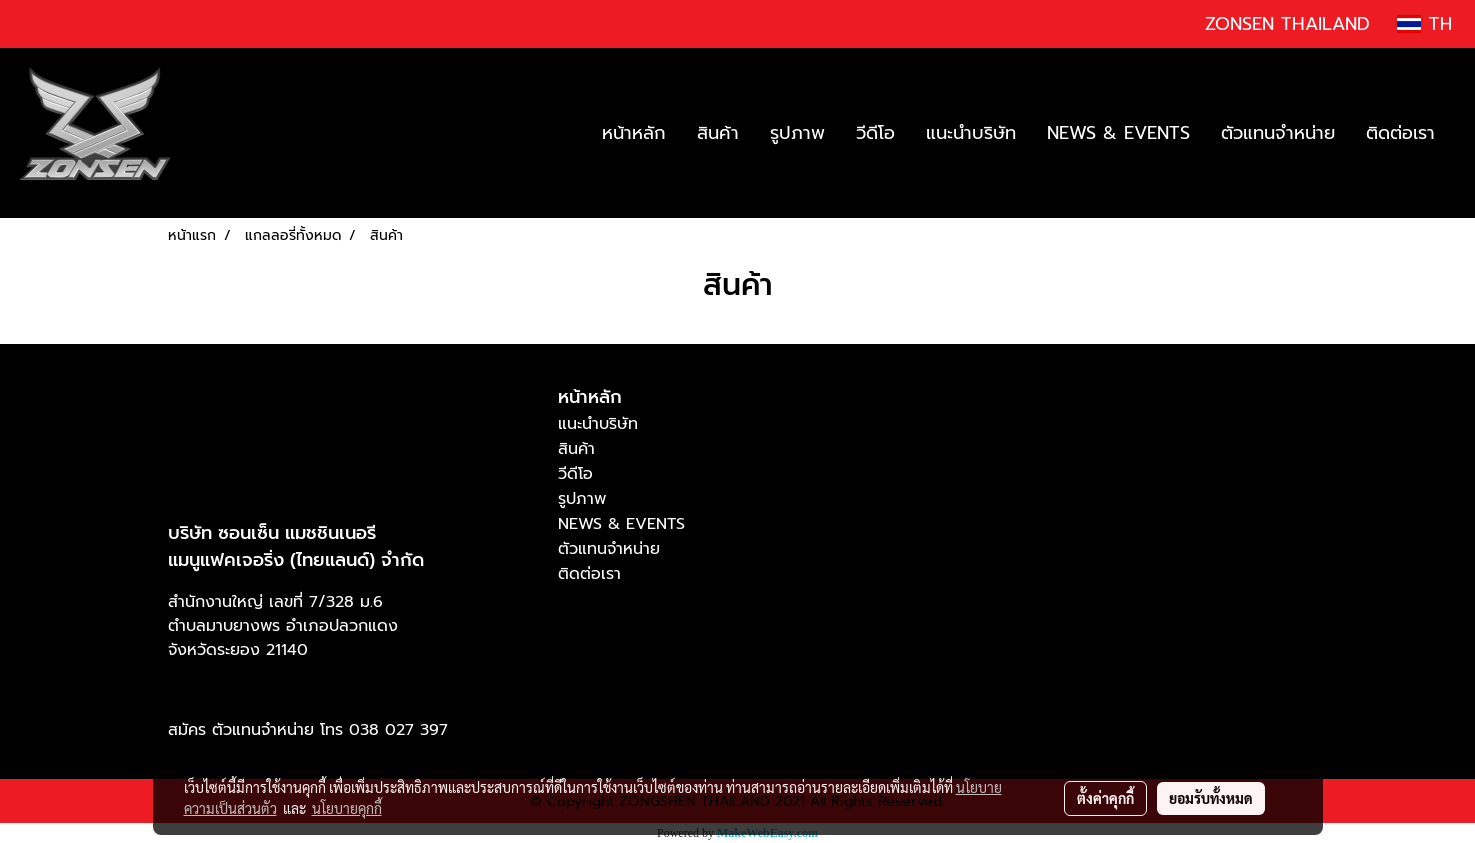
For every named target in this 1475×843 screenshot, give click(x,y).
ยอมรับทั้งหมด (1211, 798)
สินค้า (718, 133)
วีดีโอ (875, 133)
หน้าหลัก (634, 133)
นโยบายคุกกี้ (347, 808)
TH (1424, 24)
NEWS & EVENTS (1118, 133)
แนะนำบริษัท (971, 133)
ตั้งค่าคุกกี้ (1105, 798)
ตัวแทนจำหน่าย (1278, 133)
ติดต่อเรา (1400, 133)
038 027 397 (398, 730)
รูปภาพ (797, 133)
